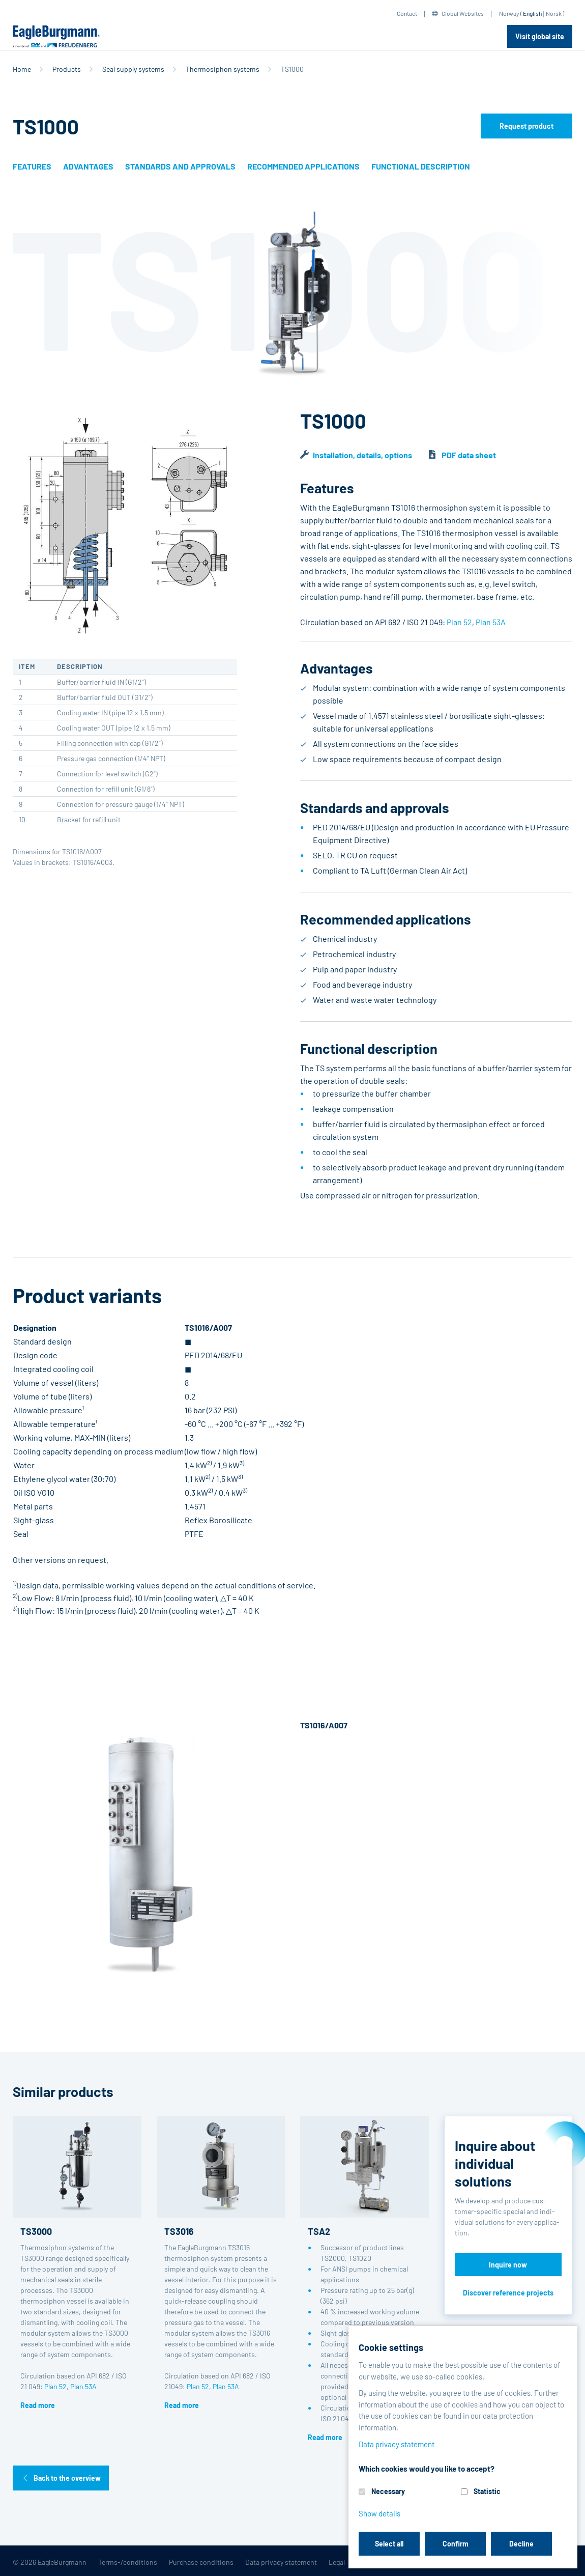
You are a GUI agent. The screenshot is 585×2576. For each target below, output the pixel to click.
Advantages (88, 166)
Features (32, 166)
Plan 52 (459, 622)
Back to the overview (67, 2478)
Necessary (388, 2491)
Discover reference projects (508, 2292)
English (532, 13)
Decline (521, 2543)
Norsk (554, 13)
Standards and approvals (180, 166)
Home (22, 69)
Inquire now (508, 2264)
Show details (379, 2513)
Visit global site (539, 36)
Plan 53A (491, 622)
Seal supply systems (133, 69)
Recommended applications (303, 166)
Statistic (487, 2491)
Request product (526, 126)
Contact (407, 13)
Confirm (456, 2543)
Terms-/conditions (127, 2562)
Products (66, 69)
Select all (389, 2543)
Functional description (420, 166)
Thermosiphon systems (222, 69)
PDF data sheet (469, 455)
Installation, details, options (362, 455)
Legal (337, 2562)
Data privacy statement (281, 2562)
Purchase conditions (201, 2562)
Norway (509, 13)
